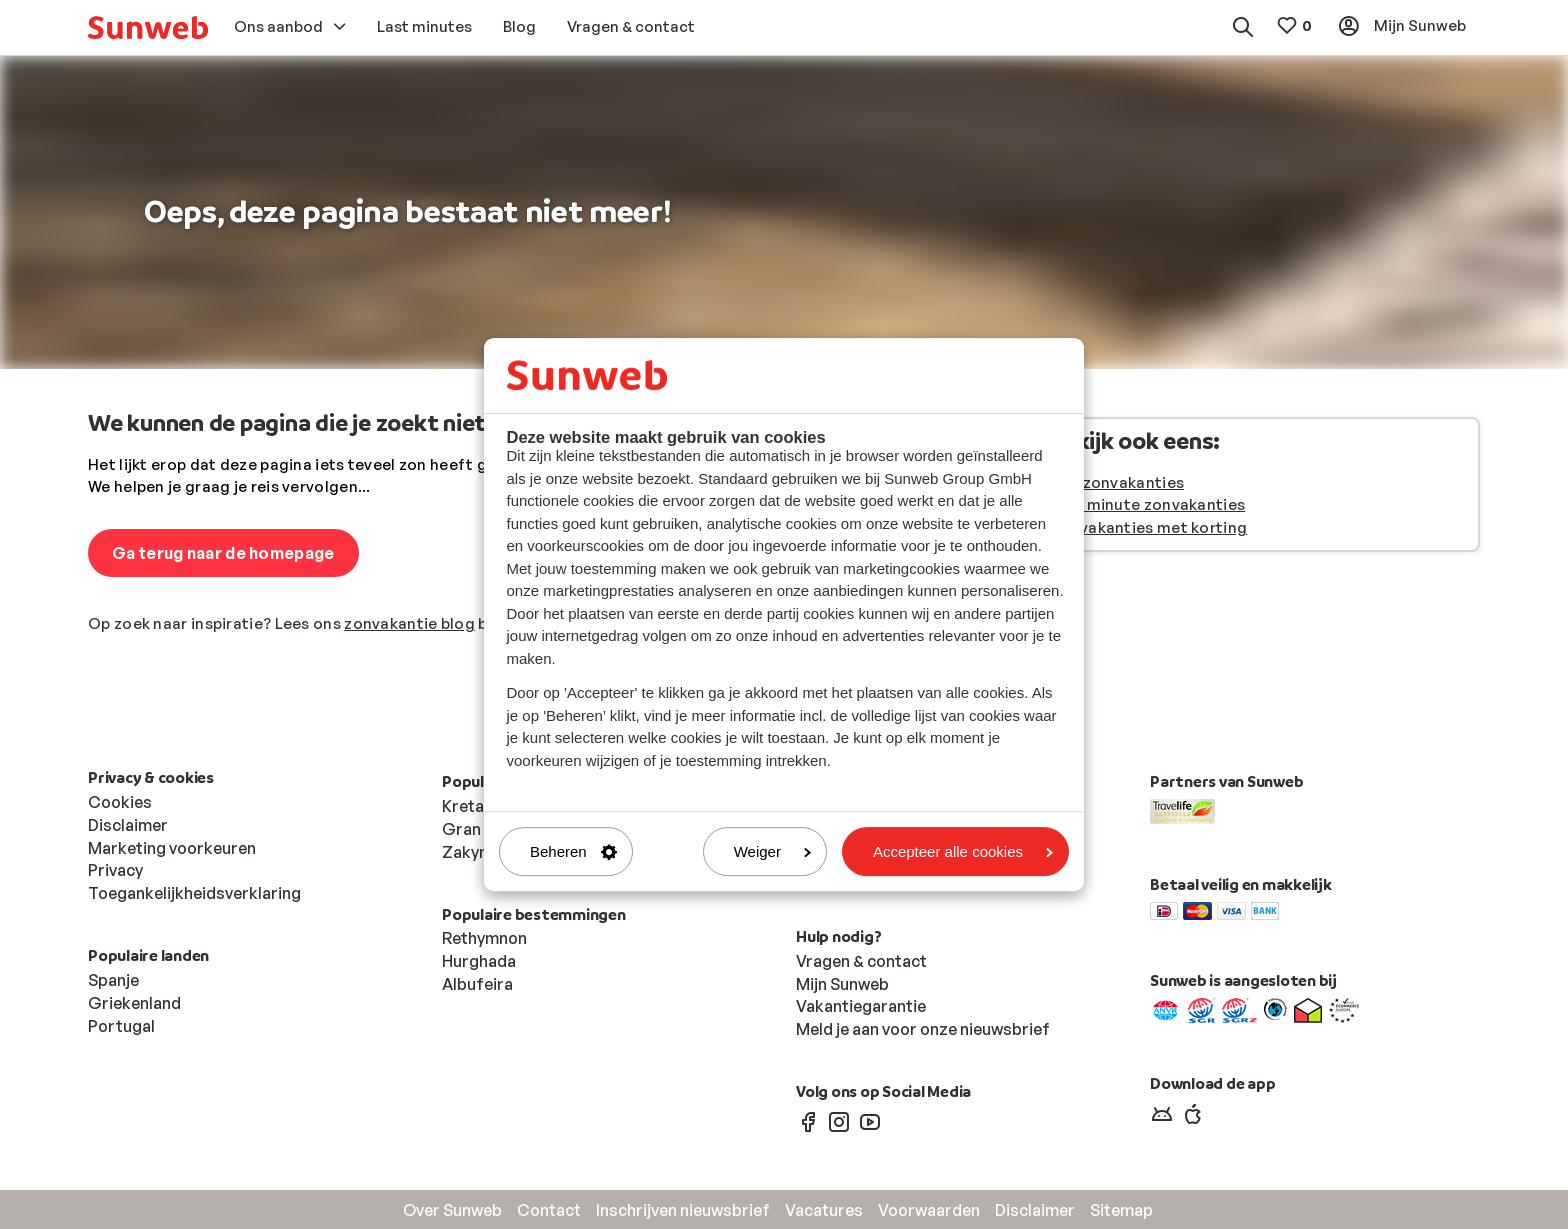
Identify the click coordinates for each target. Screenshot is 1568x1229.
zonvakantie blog (409, 623)
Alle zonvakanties (1117, 482)
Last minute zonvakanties (1147, 504)
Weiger (772, 851)
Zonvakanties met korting (1148, 527)
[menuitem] (148, 27)
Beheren (573, 851)
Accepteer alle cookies (963, 851)
